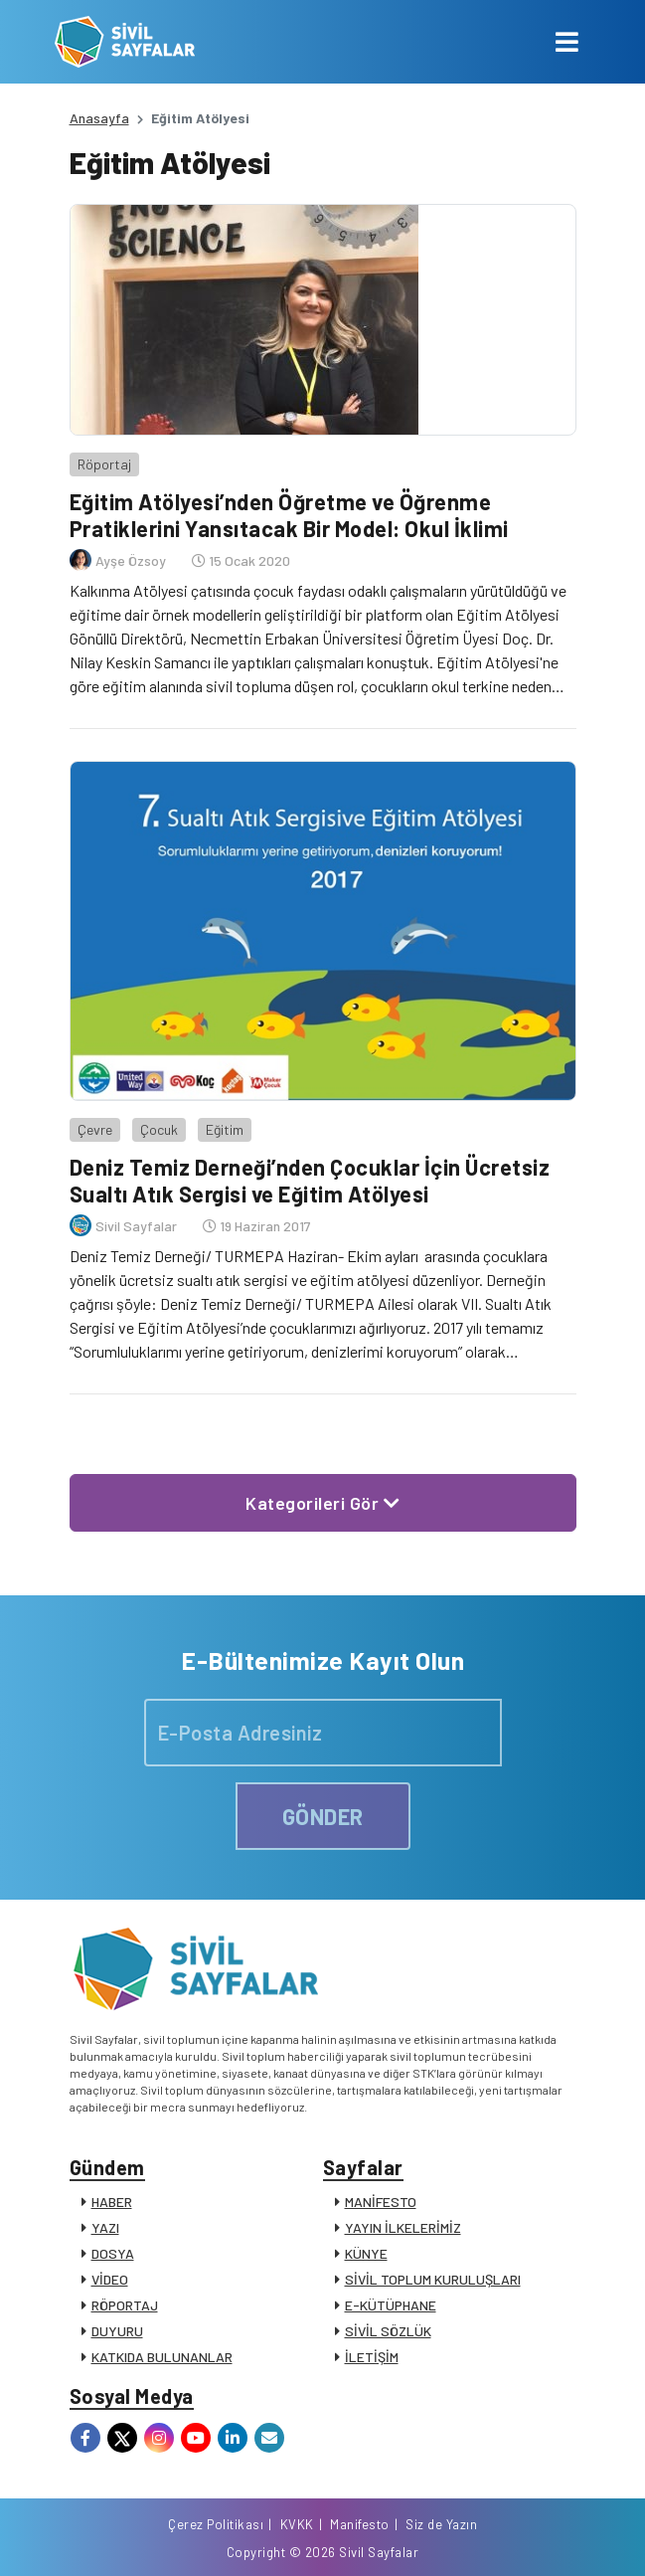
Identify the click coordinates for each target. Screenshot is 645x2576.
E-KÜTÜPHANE (390, 2305)
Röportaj (104, 464)
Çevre (95, 1129)
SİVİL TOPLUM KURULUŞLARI (433, 2279)
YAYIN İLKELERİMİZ (403, 2227)
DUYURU (117, 2330)
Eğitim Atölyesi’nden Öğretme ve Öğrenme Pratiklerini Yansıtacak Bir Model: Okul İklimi (289, 514)
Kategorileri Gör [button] (322, 1503)
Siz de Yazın (441, 2524)
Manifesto (360, 2524)
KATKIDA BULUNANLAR (162, 2356)
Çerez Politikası (215, 2524)
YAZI (105, 2227)
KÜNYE (366, 2253)
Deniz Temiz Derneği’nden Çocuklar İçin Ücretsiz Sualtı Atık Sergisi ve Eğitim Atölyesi (310, 1179)
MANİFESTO (380, 2201)
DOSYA (112, 2253)
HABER (111, 2201)
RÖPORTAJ (124, 2305)
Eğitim (224, 1129)
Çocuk (159, 1129)
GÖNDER (323, 1816)
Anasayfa (99, 117)
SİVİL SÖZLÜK (388, 2330)
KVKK (297, 2524)
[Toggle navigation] (567, 42)
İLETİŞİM (372, 2356)
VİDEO (109, 2279)
